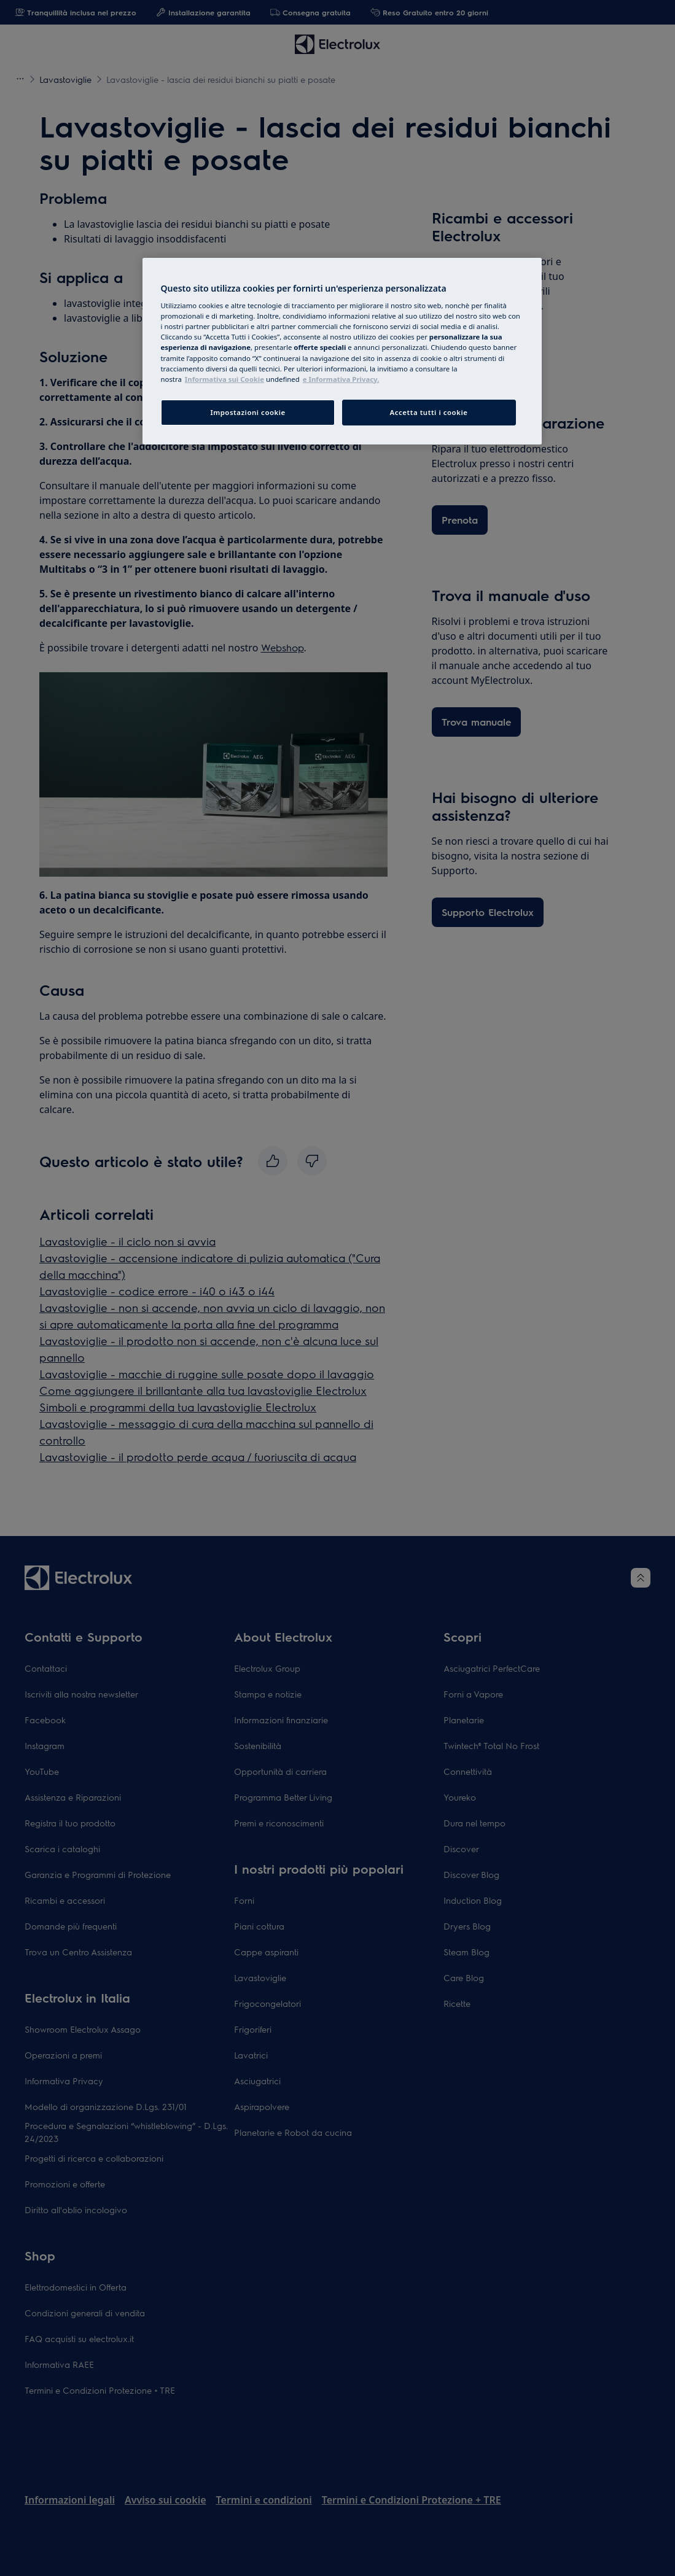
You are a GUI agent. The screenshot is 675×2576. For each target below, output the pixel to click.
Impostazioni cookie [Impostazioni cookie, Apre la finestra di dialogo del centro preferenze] (247, 412)
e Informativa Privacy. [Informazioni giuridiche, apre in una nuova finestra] (341, 379)
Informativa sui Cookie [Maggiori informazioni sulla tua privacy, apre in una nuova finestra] (224, 379)
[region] (342, 351)
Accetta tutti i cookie (429, 412)
